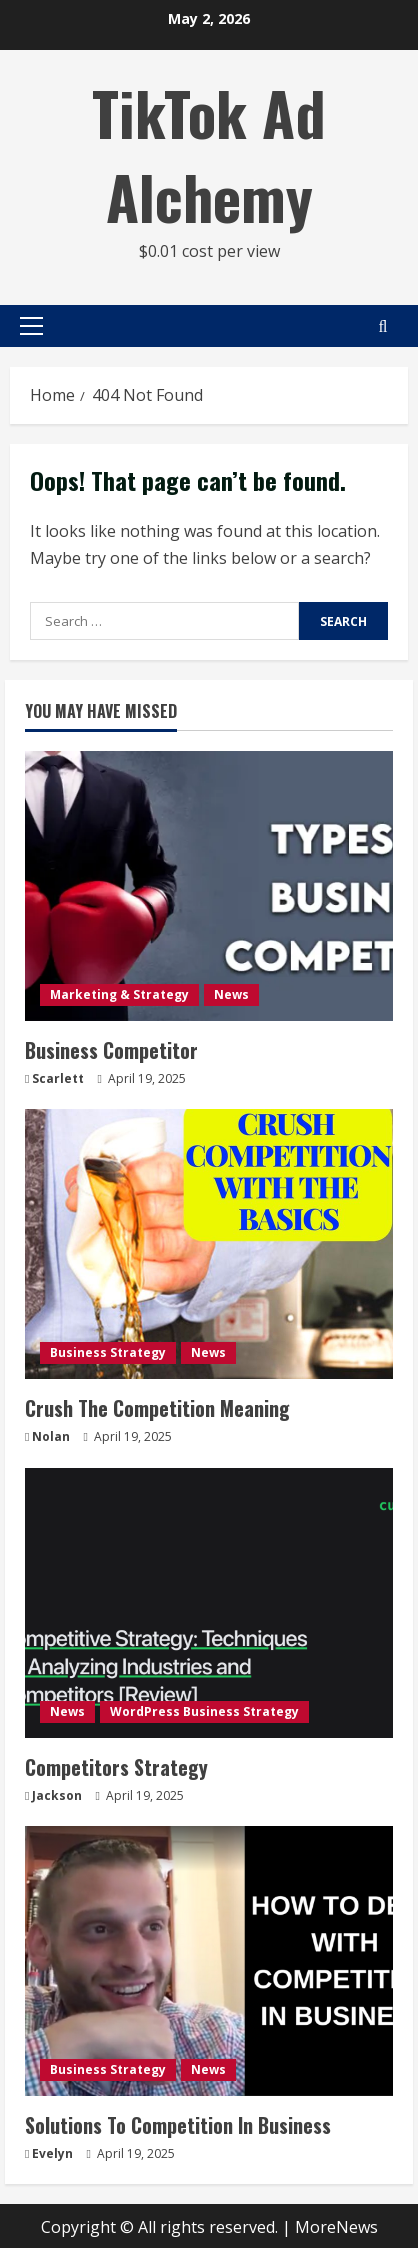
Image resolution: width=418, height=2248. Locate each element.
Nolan (51, 1436)
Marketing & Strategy (119, 994)
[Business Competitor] (209, 886)
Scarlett (58, 1078)
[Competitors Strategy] (209, 1603)
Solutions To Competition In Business (178, 2125)
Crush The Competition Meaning (157, 1408)
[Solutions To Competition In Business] (209, 1961)
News (231, 994)
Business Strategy (108, 1352)
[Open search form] (383, 326)
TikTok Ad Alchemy (209, 153)
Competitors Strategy (116, 1767)
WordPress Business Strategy (204, 1711)
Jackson (57, 1795)
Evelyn (52, 2153)
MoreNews (336, 2227)
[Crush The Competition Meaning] (209, 1244)
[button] (31, 326)
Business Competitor (111, 1050)
